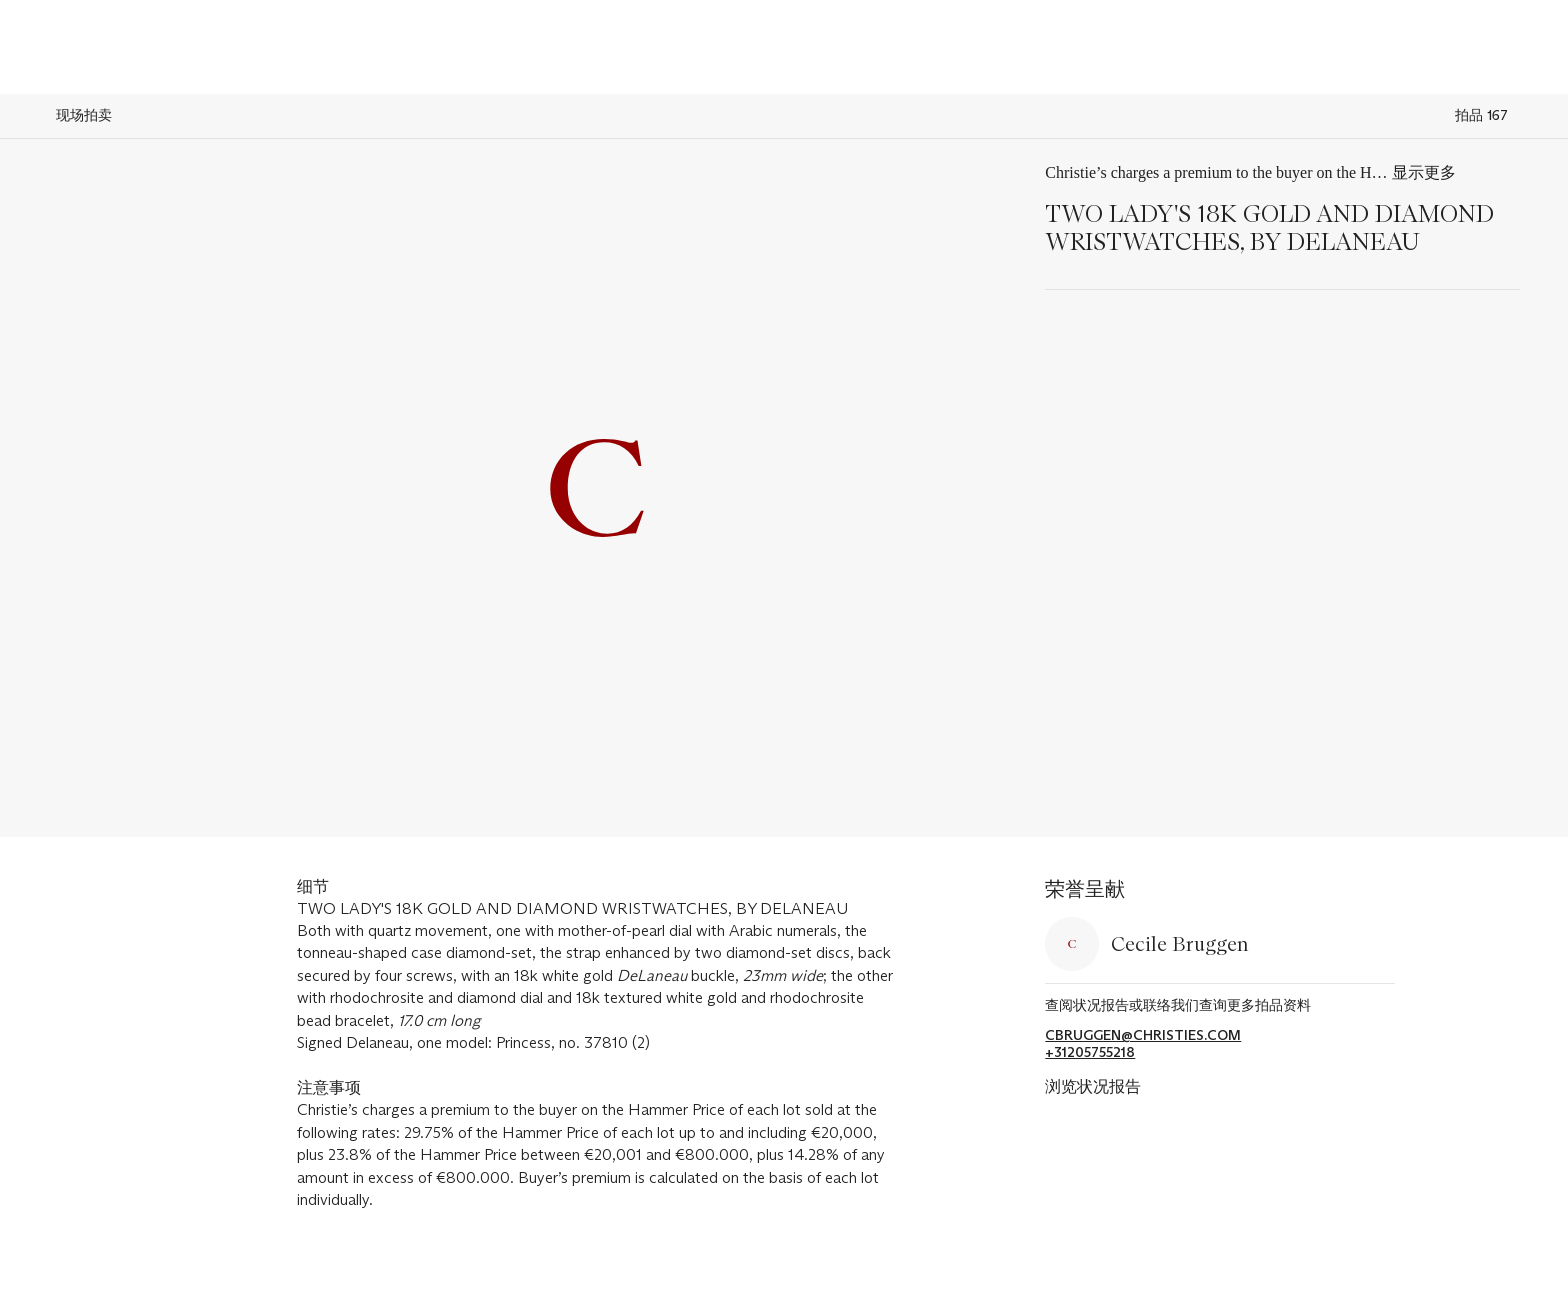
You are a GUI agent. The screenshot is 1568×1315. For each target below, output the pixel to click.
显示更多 (1424, 172)
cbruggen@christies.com (1143, 1035)
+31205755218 (1090, 1052)
